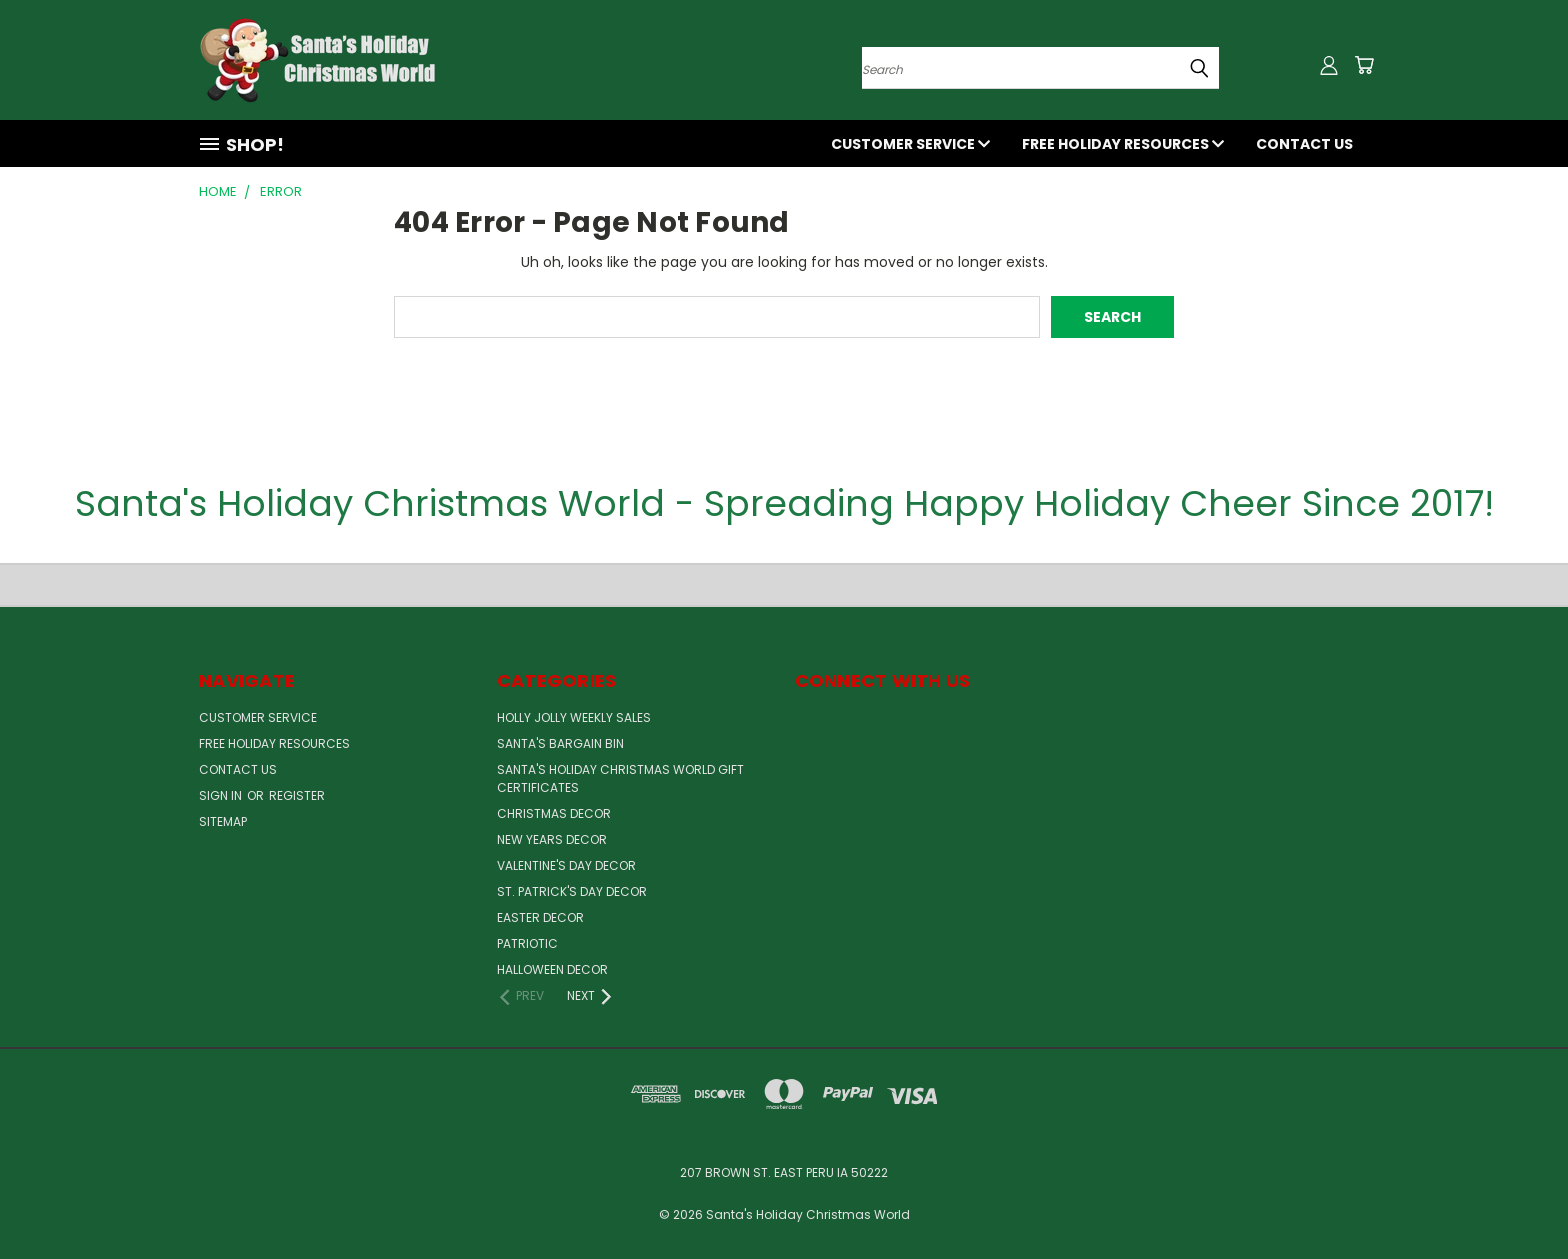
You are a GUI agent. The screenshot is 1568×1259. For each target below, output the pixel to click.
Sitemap (223, 821)
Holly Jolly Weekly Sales (574, 717)
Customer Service (910, 144)
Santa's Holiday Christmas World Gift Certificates (620, 778)
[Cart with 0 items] (1364, 65)
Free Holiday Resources (1123, 144)
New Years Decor (552, 839)
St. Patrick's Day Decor (572, 891)
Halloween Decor (552, 969)
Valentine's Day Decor (566, 865)
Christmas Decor (554, 813)
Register (297, 795)
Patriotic (527, 943)
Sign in (222, 795)
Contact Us (1304, 144)
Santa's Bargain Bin (560, 743)
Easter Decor (540, 917)
